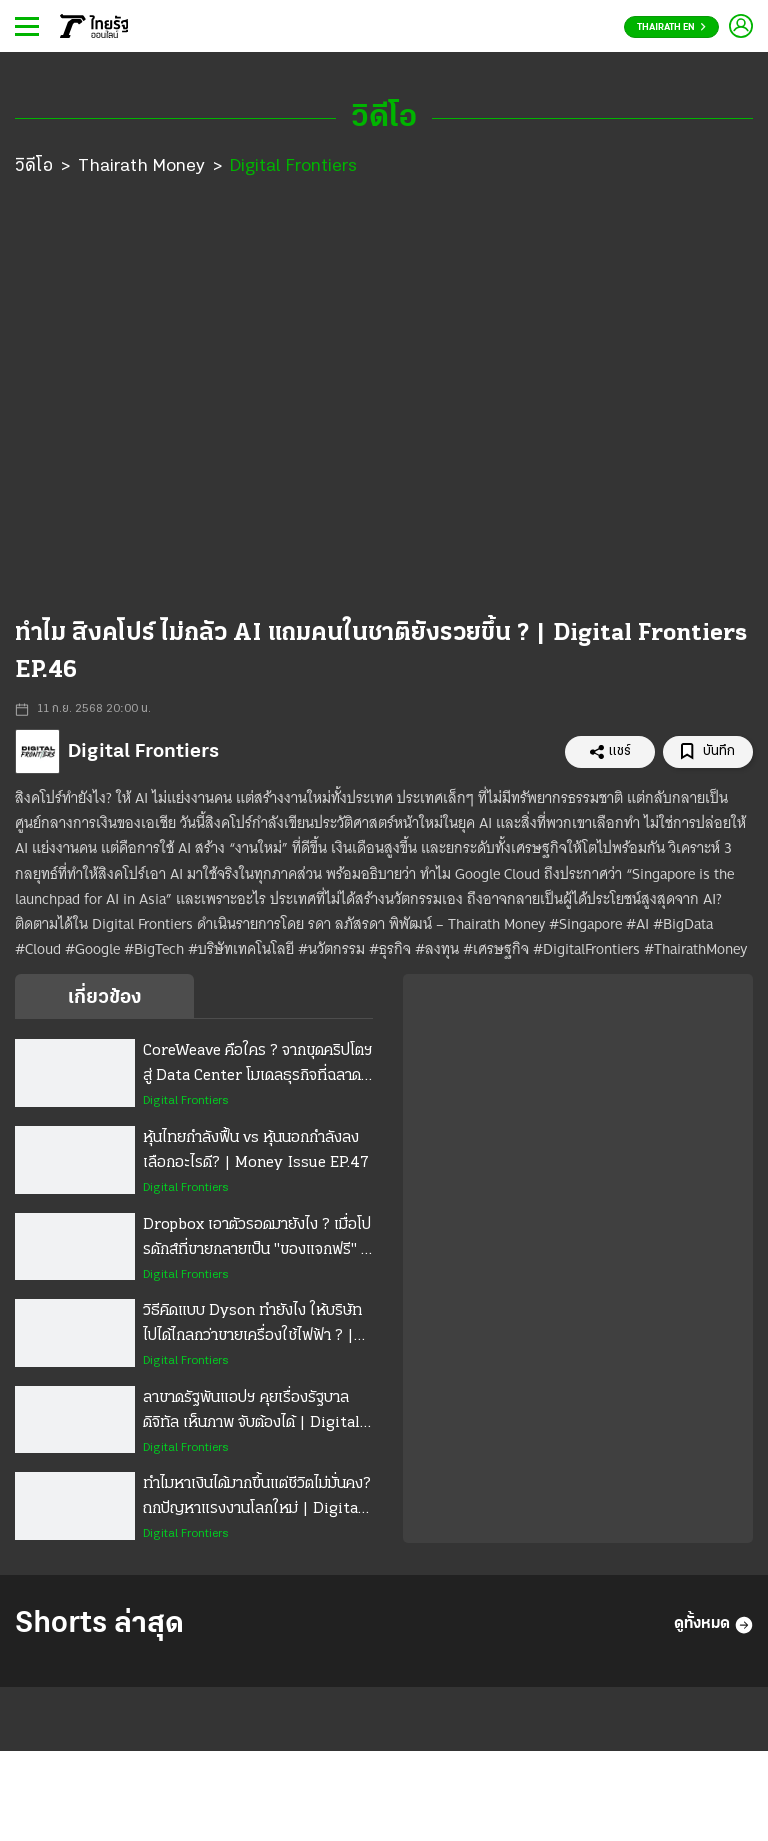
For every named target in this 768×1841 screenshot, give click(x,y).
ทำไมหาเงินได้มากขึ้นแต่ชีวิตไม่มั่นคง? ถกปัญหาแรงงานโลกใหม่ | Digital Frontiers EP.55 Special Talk (257, 1499)
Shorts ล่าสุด (99, 1624)
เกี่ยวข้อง (104, 998)
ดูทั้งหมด (713, 1625)
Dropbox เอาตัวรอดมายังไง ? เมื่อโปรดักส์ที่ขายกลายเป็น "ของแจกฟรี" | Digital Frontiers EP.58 (257, 1240)
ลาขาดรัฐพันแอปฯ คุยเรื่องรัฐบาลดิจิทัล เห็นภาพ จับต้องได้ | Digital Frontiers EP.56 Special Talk (251, 1413)
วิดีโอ (34, 166)
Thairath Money (141, 166)
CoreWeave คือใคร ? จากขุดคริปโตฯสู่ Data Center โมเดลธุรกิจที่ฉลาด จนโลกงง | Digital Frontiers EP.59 (258, 1066)
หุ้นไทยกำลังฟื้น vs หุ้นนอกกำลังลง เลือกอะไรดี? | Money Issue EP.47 (256, 1150)
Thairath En (671, 27)
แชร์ (610, 752)
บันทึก (707, 751)
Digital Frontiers (293, 166)
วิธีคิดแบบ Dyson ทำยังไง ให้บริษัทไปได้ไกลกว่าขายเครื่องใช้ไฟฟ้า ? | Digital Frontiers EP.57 (252, 1326)
